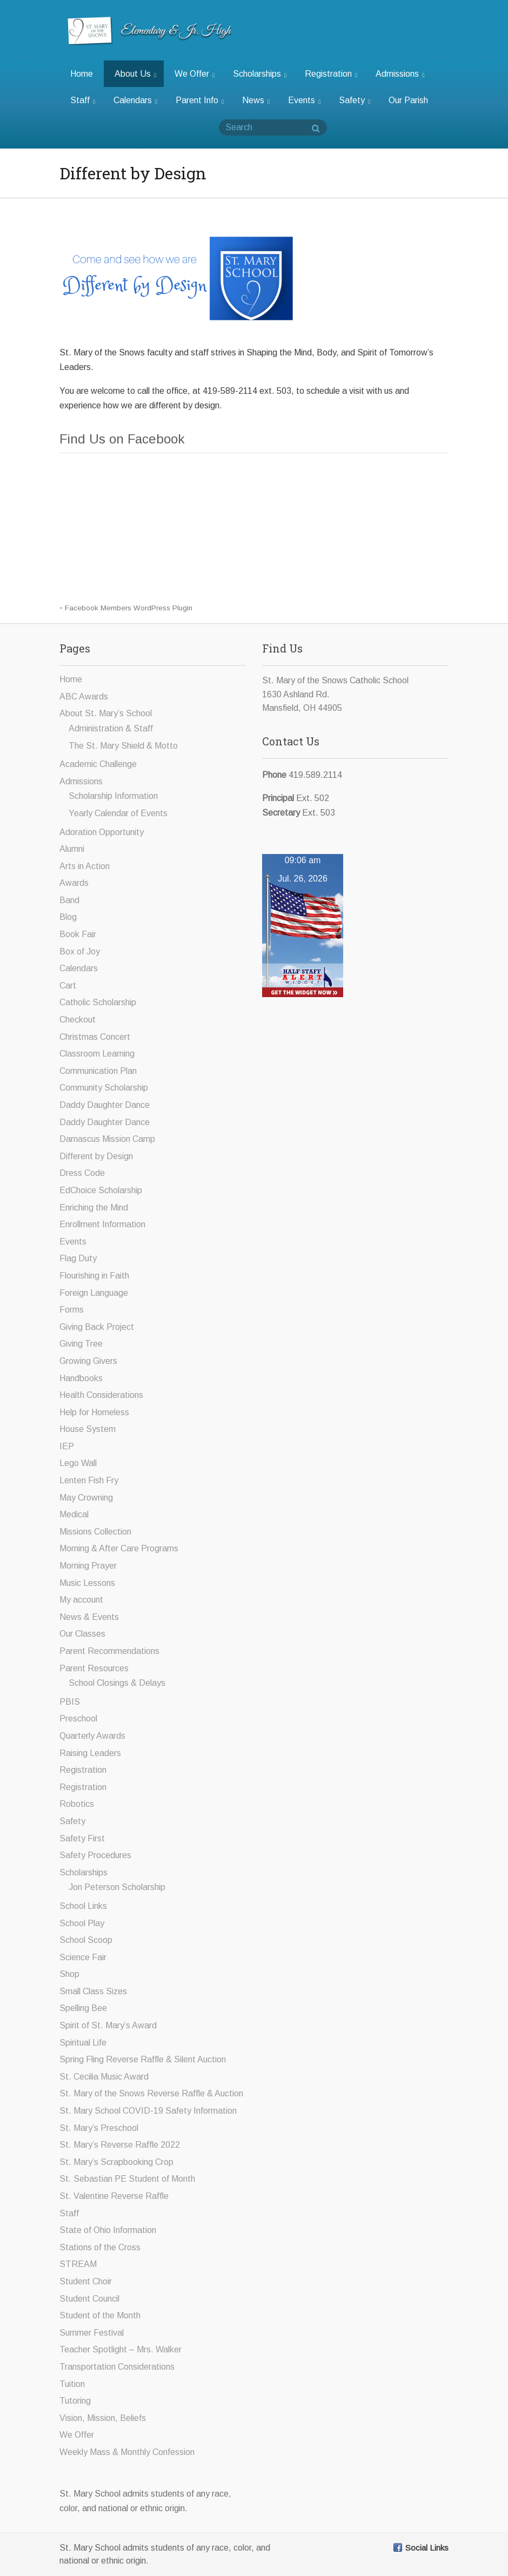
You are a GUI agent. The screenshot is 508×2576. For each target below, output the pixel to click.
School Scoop (85, 1940)
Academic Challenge (98, 764)
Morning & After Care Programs (118, 1548)
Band (69, 900)
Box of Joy (79, 951)
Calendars (135, 100)
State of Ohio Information (107, 2230)
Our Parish (408, 100)
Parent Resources (94, 1668)
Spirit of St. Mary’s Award (108, 2025)
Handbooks (81, 1378)
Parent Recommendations (109, 1651)
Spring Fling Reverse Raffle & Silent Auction (142, 2059)
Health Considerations (101, 1395)
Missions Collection (95, 1531)
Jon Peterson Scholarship (117, 1887)
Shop (69, 1974)
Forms (71, 1309)
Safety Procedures (95, 1855)
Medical (74, 1514)
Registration (331, 73)
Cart (67, 985)
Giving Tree (81, 1343)
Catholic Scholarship (97, 1002)
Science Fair (82, 1957)
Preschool (78, 1718)
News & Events (89, 1617)
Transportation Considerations (117, 2366)
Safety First (82, 1838)
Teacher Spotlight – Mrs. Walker (120, 2349)
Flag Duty (78, 1258)
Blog (68, 917)
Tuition (72, 2384)
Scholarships (259, 73)
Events (304, 100)
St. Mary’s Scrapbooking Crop (116, 2162)
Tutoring (75, 2400)
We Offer (195, 73)
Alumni (71, 848)
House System (87, 1429)
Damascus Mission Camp (107, 1139)
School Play (81, 1923)
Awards (74, 882)
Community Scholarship (103, 1087)
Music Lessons (87, 1583)
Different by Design (96, 1156)
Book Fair (77, 934)
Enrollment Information (102, 1224)
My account (81, 1599)
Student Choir (85, 2281)
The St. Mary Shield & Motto (123, 745)
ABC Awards (83, 696)
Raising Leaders (90, 1753)
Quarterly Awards (92, 1735)
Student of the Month (100, 2315)
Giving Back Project (96, 1326)
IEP (66, 1446)
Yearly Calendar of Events (118, 813)
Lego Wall (78, 1463)
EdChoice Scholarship (100, 1190)
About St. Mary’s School (105, 713)
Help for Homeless (94, 1412)
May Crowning (86, 1497)
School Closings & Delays (117, 1682)
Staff (82, 100)
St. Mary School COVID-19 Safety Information (148, 2110)
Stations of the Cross (100, 2247)
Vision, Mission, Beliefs (102, 2418)
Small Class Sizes (93, 1991)
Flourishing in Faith (94, 1275)
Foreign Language (93, 1292)
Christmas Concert (94, 1036)
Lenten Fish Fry (88, 1480)
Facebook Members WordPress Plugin (128, 608)
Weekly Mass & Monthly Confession (127, 2452)
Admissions (400, 73)
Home (81, 73)
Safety (354, 100)
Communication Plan (98, 1070)
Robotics (76, 1803)
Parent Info (200, 100)
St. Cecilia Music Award (104, 2076)
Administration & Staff (111, 728)
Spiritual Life (82, 2042)
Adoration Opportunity (101, 832)
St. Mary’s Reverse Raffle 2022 (119, 2144)
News (256, 100)
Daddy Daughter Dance (104, 1104)
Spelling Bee (83, 2008)
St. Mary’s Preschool (98, 2128)
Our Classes (82, 1633)
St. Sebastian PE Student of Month (127, 2178)
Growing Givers (88, 1361)
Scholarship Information (113, 796)
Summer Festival (91, 2332)
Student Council (89, 2298)
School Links (83, 1906)
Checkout (77, 1019)
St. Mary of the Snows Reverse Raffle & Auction (151, 2093)
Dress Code (82, 1173)
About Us (135, 73)
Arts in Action (84, 866)
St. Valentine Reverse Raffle (114, 2196)
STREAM (78, 2264)
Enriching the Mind (93, 1207)
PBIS (69, 1701)
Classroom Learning (97, 1053)
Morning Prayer (88, 1565)
